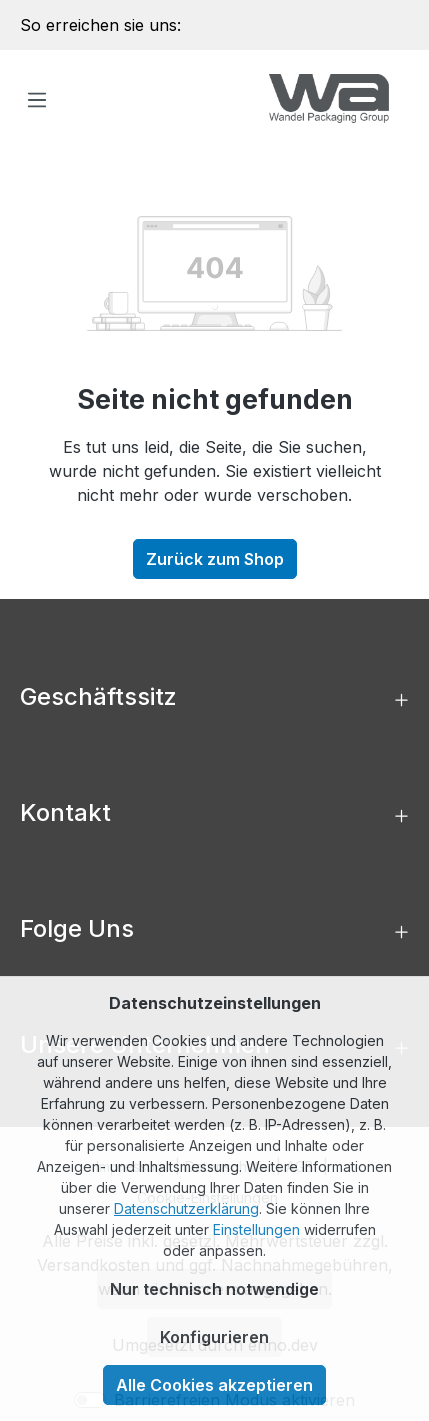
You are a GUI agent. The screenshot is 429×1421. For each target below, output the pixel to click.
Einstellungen (256, 1229)
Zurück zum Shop (215, 559)
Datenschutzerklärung (186, 1208)
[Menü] (37, 99)
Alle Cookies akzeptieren (214, 1385)
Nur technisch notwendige (214, 1289)
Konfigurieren (214, 1337)
